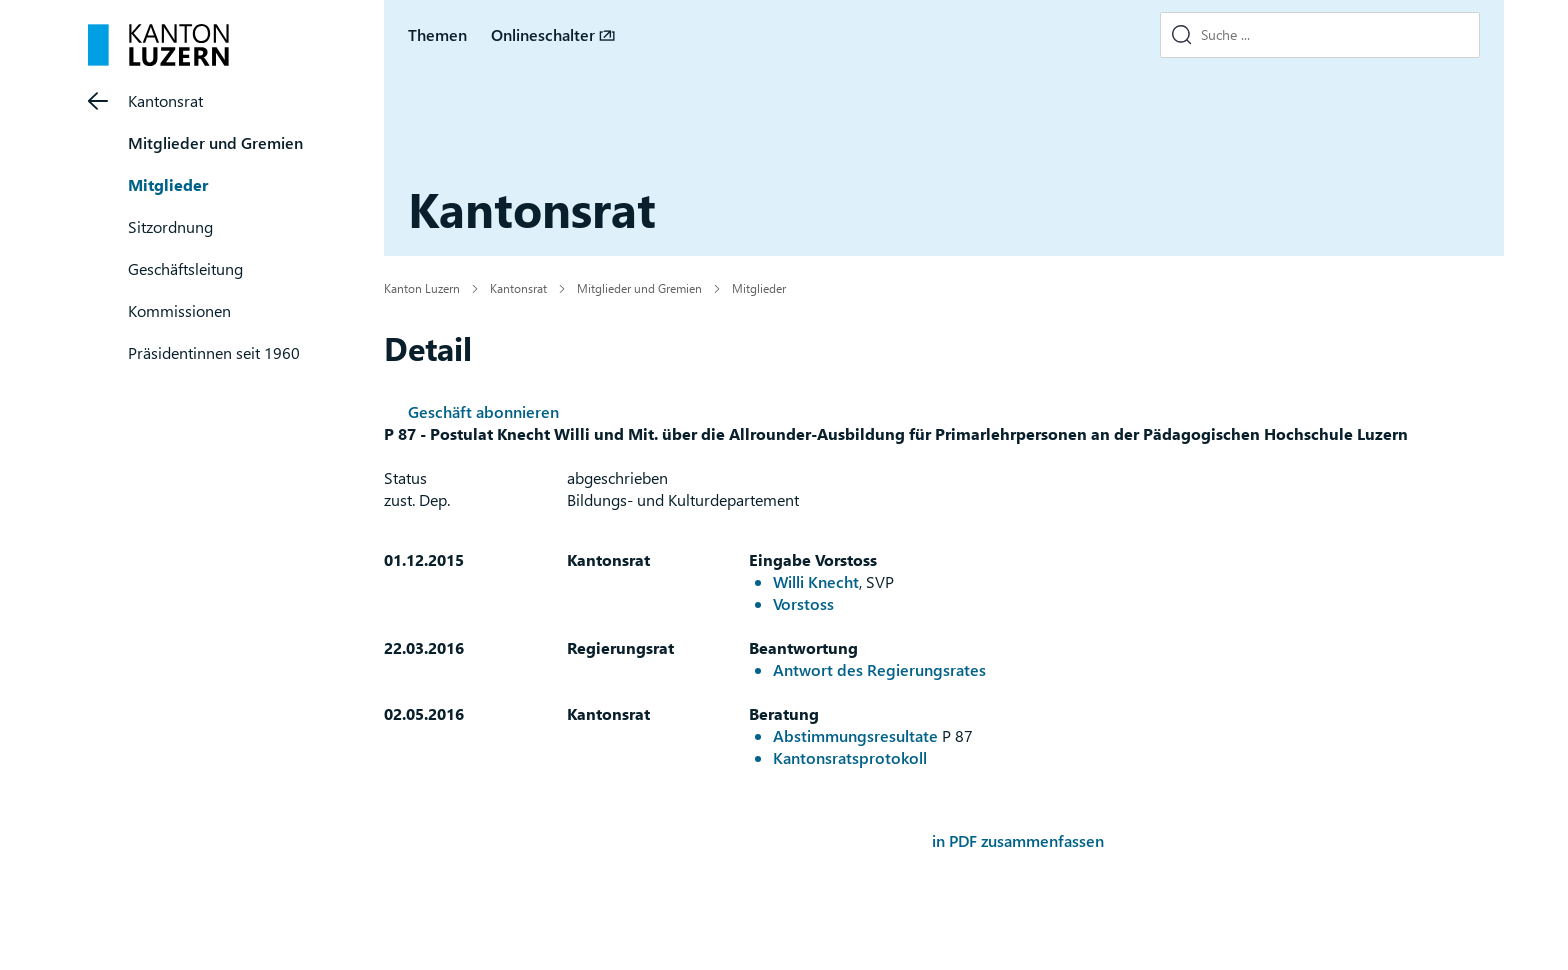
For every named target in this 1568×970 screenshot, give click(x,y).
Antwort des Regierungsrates (879, 669)
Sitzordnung (170, 226)
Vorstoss (803, 603)
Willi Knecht (816, 581)
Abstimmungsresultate (855, 735)
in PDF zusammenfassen (1018, 840)
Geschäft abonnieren (483, 411)
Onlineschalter (543, 34)
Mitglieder (168, 184)
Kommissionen (179, 310)
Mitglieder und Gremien (215, 142)
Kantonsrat (165, 100)
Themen (437, 34)
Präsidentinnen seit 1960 (214, 352)
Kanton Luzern (422, 288)
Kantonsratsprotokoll (850, 757)
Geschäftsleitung (185, 268)
